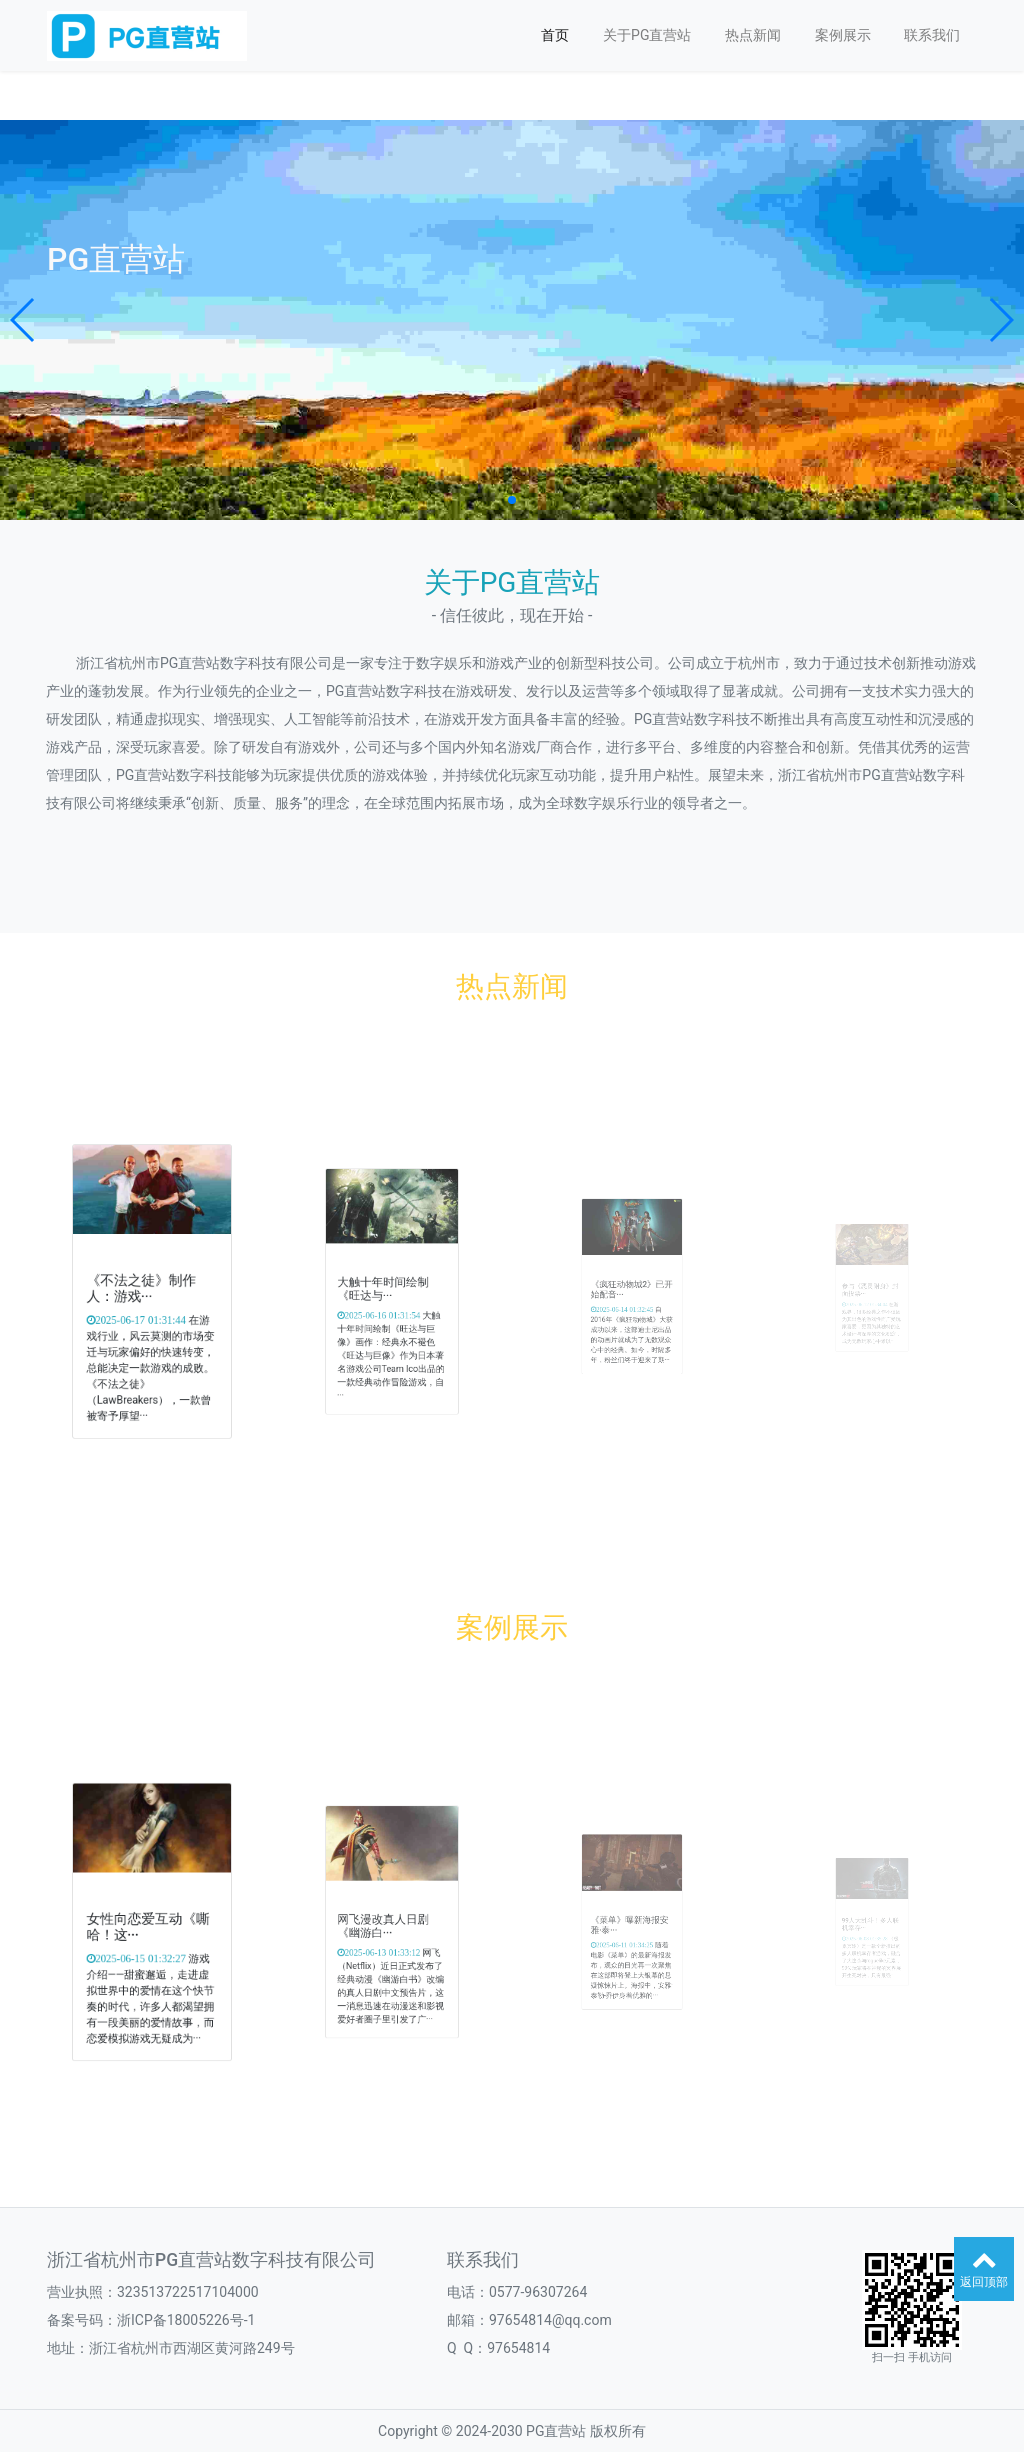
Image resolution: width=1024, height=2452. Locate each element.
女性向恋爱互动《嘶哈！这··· (150, 1924)
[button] (23, 320)
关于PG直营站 (647, 35)
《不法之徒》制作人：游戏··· (145, 1289)
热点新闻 (753, 35)
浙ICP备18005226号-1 (186, 2320)
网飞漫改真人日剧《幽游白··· (387, 1924)
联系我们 (932, 35)
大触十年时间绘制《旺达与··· (387, 1290)
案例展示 (843, 35)
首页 (555, 35)
